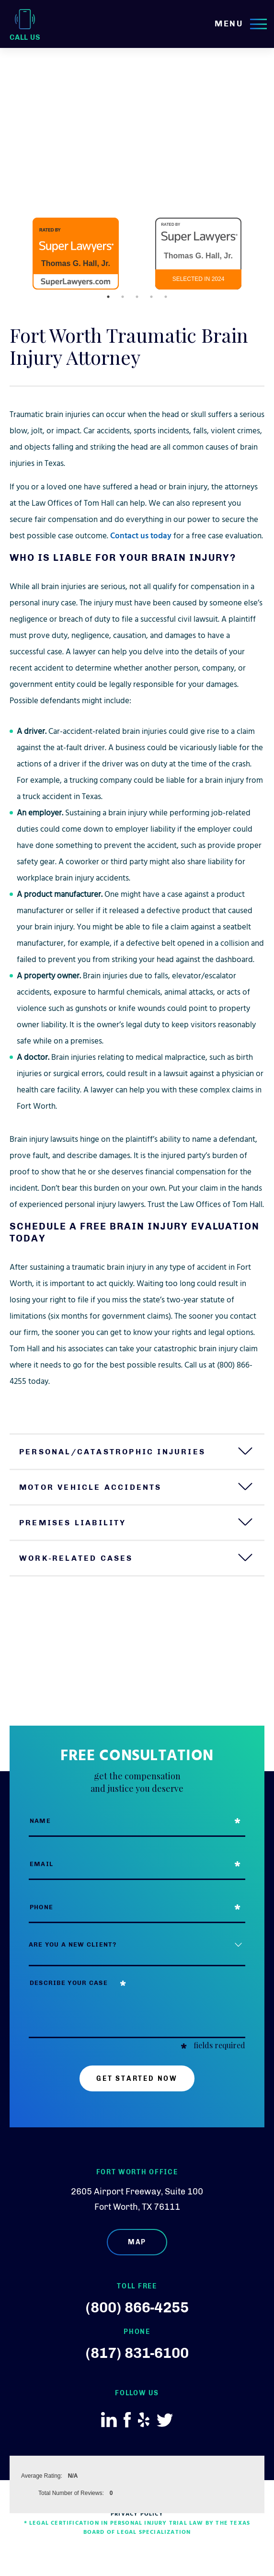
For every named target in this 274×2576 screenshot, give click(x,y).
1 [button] (108, 297)
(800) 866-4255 (137, 2307)
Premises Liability (72, 1522)
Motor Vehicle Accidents (90, 1487)
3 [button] (137, 297)
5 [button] (166, 297)
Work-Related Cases (76, 1558)
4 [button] (151, 297)
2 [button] (122, 297)
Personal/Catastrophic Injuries (112, 1451)
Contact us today (140, 537)
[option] (75, 254)
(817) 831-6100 (137, 2353)
